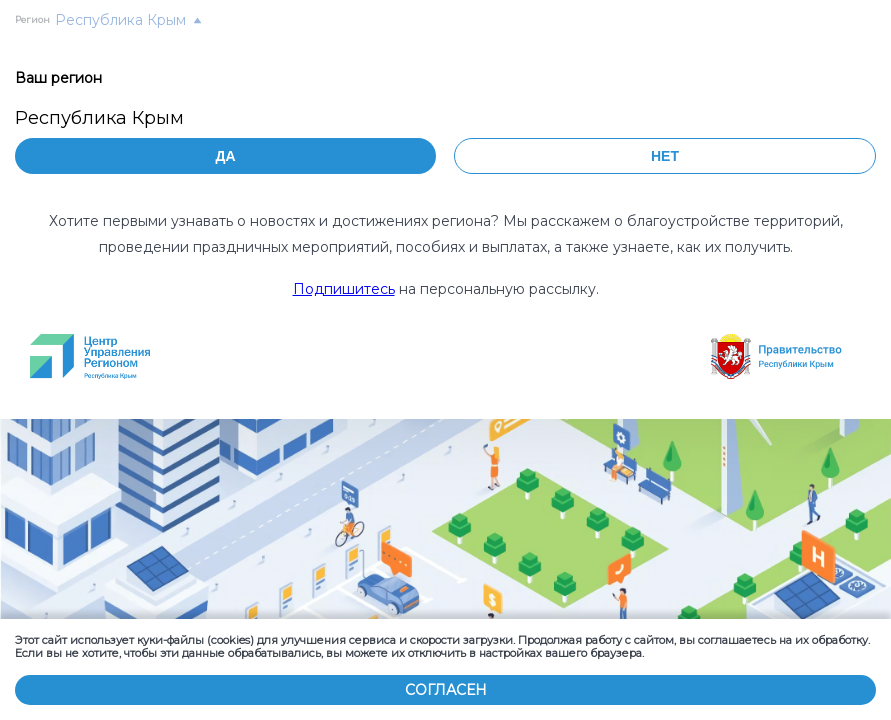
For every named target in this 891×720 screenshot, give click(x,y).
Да (225, 156)
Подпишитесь (344, 289)
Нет (665, 156)
